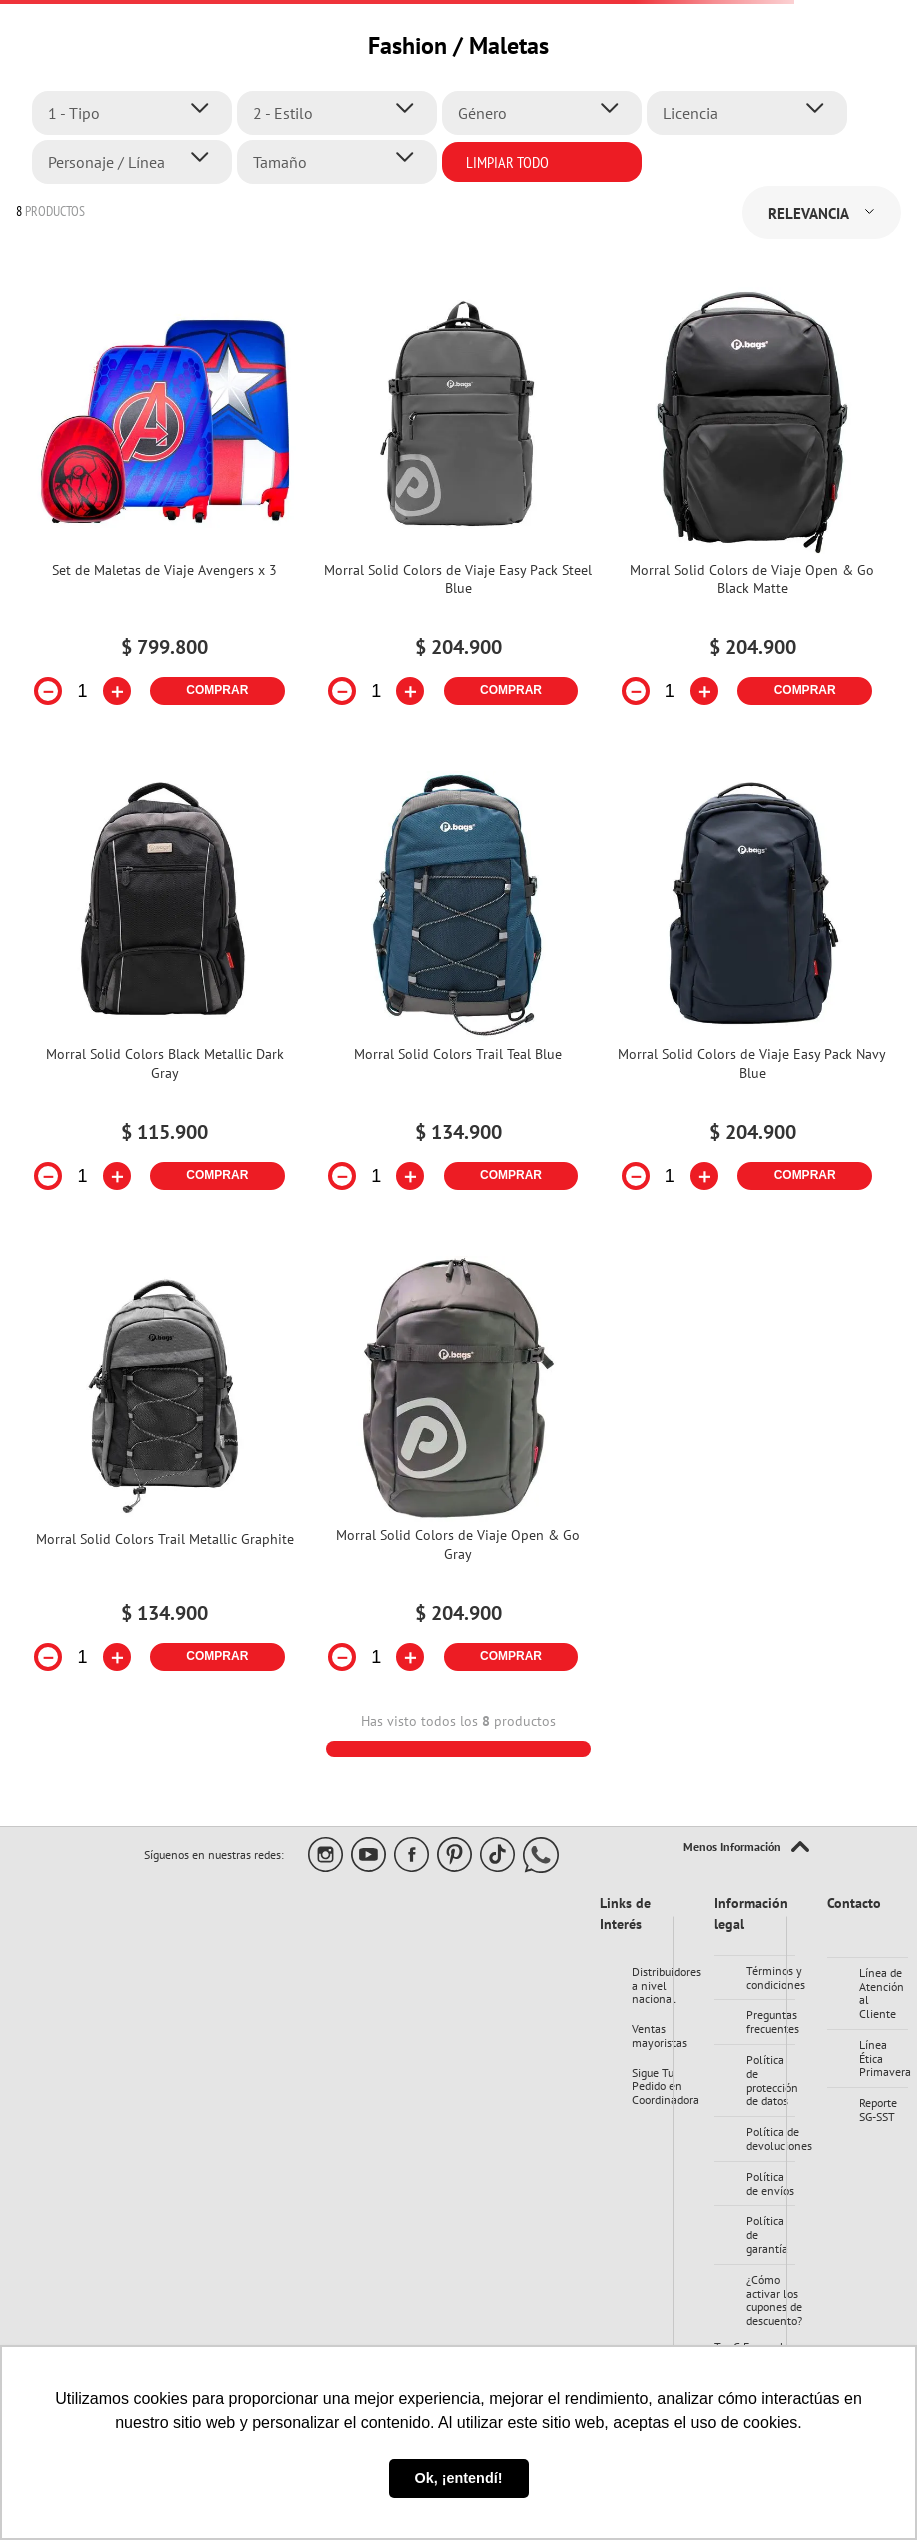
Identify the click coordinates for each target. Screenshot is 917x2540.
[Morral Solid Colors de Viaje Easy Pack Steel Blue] (459, 509)
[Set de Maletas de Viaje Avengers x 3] (165, 509)
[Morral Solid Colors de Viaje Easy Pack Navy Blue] (752, 993)
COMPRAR (217, 690)
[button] (137, 113)
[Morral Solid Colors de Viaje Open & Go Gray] (459, 1476)
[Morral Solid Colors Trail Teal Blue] (459, 993)
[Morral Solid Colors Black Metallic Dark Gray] (165, 993)
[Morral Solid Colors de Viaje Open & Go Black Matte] (752, 509)
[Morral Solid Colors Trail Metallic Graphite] (165, 1476)
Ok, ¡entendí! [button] (459, 2478)
